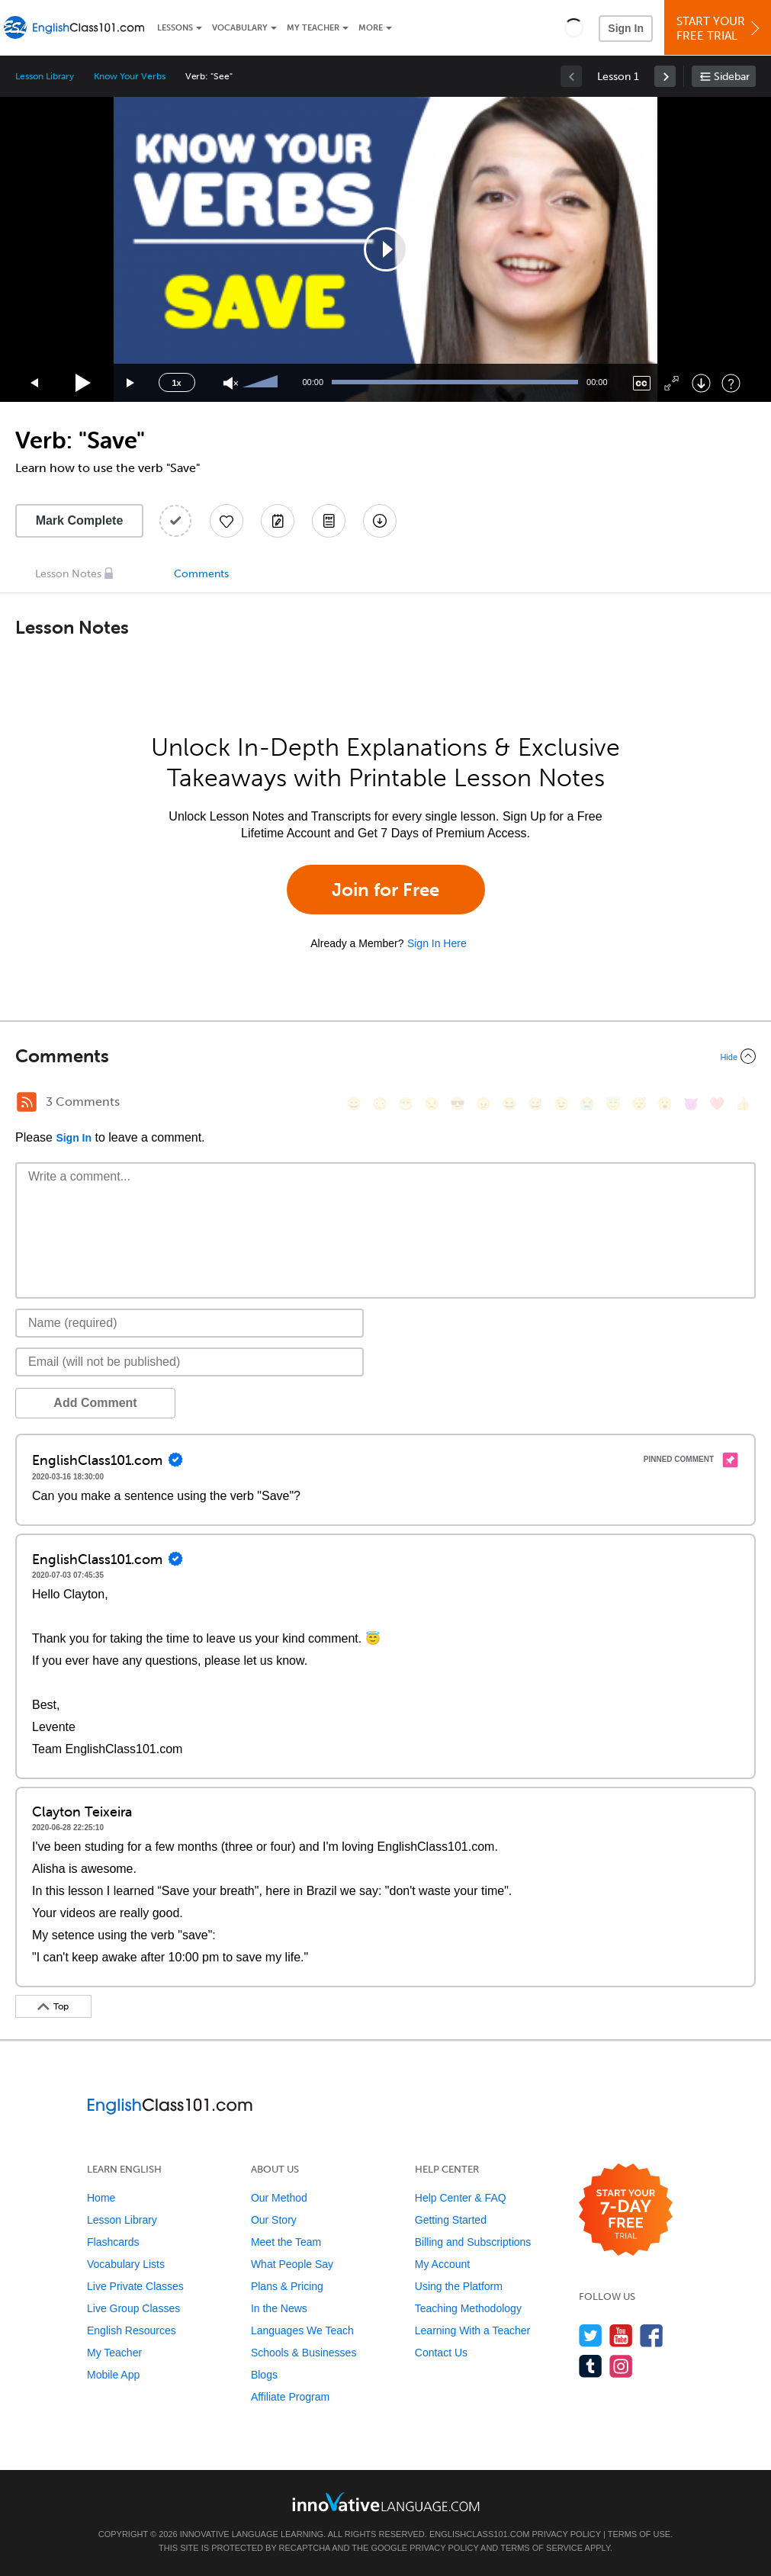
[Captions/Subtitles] (641, 383)
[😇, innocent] (613, 1104)
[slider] (262, 383)
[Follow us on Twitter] (590, 2335)
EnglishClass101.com (479, 2534)
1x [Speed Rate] (176, 382)
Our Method (279, 2198)
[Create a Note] (277, 521)
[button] (574, 27)
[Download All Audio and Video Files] (380, 521)
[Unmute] (230, 383)
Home (101, 2198)
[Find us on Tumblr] (590, 2366)
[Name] (189, 1323)
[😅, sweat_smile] (535, 1104)
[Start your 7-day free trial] (626, 2210)
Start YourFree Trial (719, 28)
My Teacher (313, 28)
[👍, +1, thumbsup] (743, 1104)
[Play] (83, 383)
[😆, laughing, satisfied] (509, 1104)
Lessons (175, 28)
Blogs (264, 2375)
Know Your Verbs (129, 76)
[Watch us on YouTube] (621, 2335)
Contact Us (441, 2352)
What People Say (292, 2264)
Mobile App (113, 2375)
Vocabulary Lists (126, 2264)
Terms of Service (541, 2547)
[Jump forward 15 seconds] (131, 383)
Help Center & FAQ (460, 2198)
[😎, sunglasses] (458, 1104)
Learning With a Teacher (473, 2330)
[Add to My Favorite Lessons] (226, 521)
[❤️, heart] (717, 1104)
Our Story (274, 2220)
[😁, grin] (406, 1104)
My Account (442, 2264)
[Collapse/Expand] (385, 1056)
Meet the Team (286, 2242)
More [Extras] (370, 28)
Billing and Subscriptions (473, 2242)
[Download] (701, 383)
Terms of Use (639, 2534)
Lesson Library (44, 76)
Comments (201, 573)
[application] (386, 249)
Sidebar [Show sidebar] (732, 76)
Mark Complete (80, 520)
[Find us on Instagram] (621, 2366)
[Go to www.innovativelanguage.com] (386, 2501)
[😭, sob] (587, 1104)
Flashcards (113, 2242)
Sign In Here (437, 943)
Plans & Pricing (287, 2286)
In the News (279, 2308)
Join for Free (385, 889)
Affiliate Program (290, 2397)
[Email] (189, 1361)
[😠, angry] (483, 1104)
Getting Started (451, 2220)
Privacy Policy (566, 2534)
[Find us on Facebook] (651, 2335)
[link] (665, 76)
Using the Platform (459, 2286)
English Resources (131, 2330)
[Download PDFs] (328, 521)
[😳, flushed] (380, 1104)
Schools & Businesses (304, 2352)
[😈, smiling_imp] (691, 1104)
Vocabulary (240, 28)
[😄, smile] (354, 1104)
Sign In (626, 28)
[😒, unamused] (432, 1104)
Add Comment (95, 1402)
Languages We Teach (302, 2330)
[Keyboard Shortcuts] (730, 383)
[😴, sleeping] (639, 1104)
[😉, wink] (561, 1104)
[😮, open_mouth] (665, 1104)
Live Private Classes (135, 2286)
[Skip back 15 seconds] (35, 383)
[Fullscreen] (671, 383)
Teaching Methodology (468, 2308)
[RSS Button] (26, 1101)
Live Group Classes (133, 2308)
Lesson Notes (68, 573)
